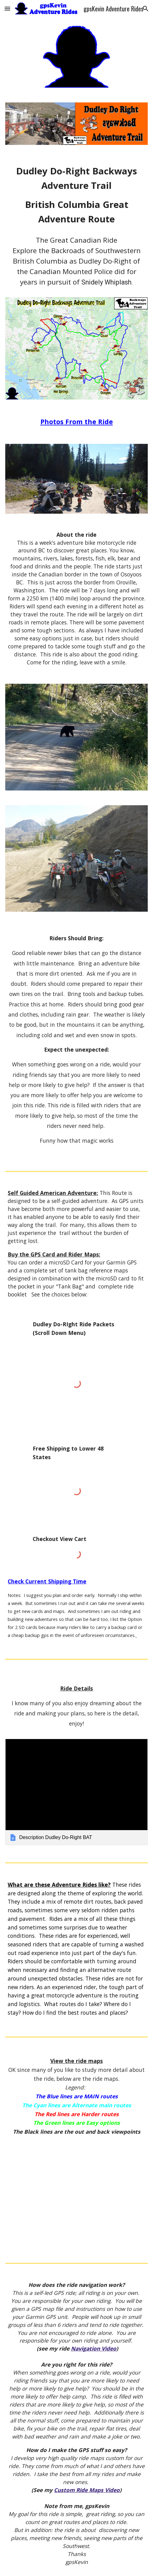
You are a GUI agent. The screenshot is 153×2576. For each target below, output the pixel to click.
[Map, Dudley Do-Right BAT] (76, 2193)
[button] (7, 8)
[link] (76, 1792)
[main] (76, 195)
